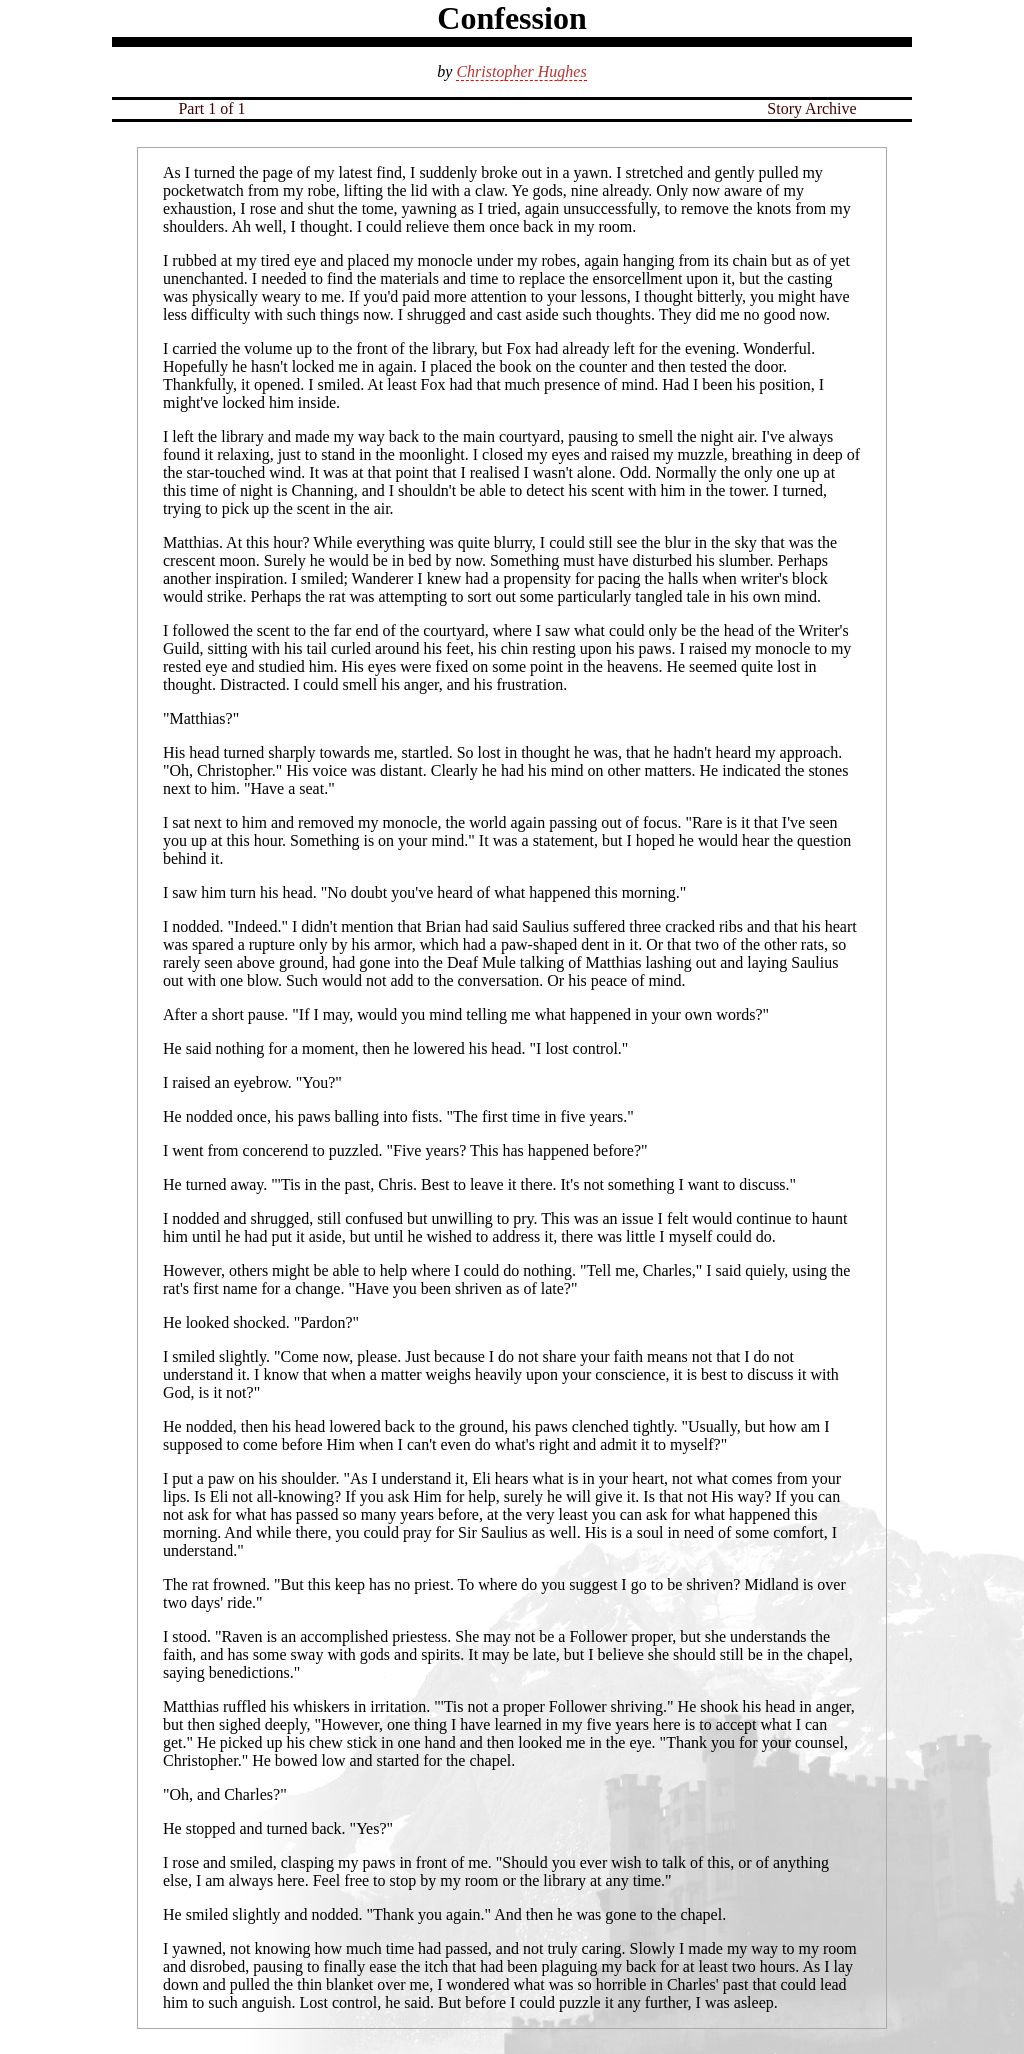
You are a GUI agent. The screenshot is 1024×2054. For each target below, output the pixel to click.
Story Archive (811, 108)
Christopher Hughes (521, 71)
